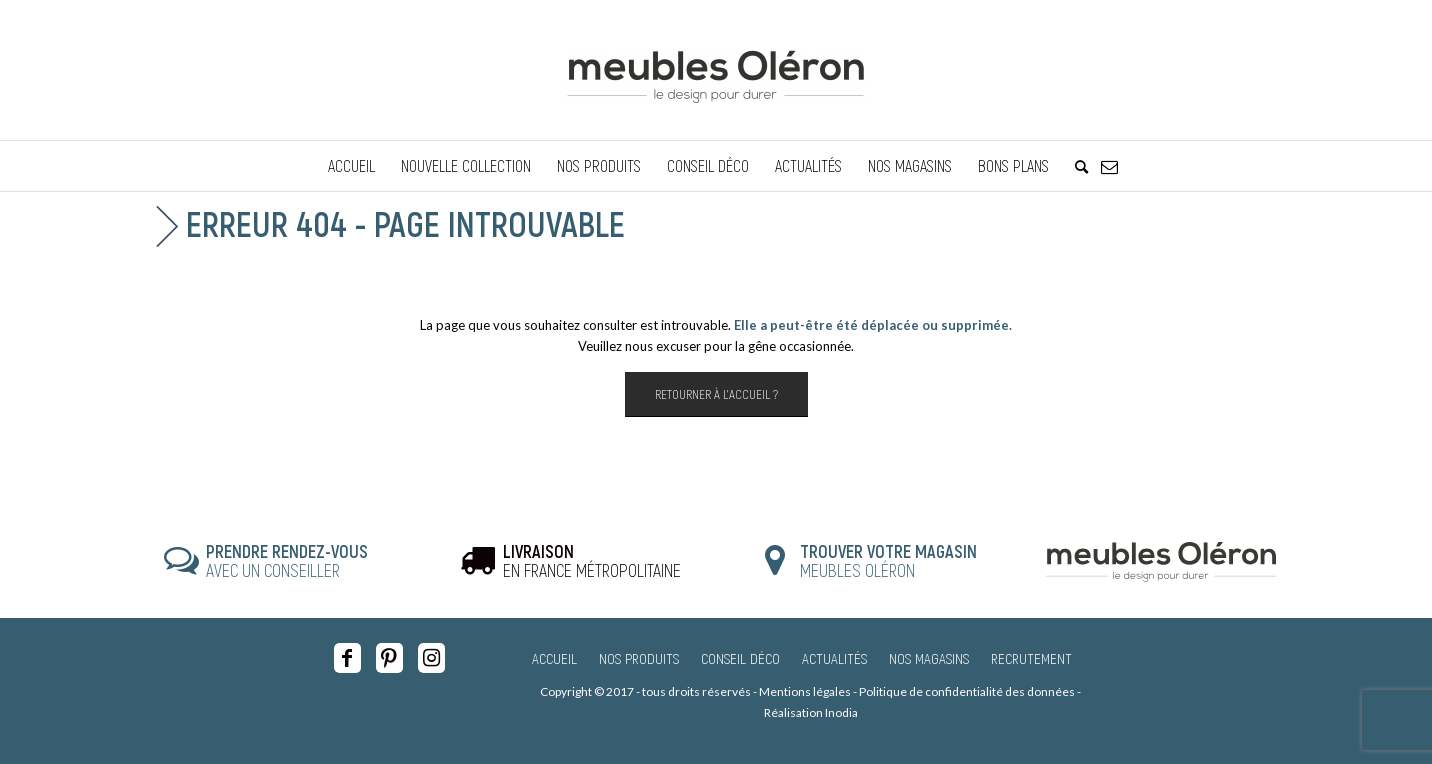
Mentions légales (805, 691)
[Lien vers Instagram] (431, 658)
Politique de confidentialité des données (967, 691)
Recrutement (1031, 658)
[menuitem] (351, 166)
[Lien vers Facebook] (347, 658)
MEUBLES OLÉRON (888, 561)
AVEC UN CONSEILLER (287, 561)
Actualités (834, 658)
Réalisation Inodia (811, 712)
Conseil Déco (740, 658)
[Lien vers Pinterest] (389, 658)
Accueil (554, 658)
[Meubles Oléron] (716, 70)
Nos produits (639, 658)
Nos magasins (929, 658)
